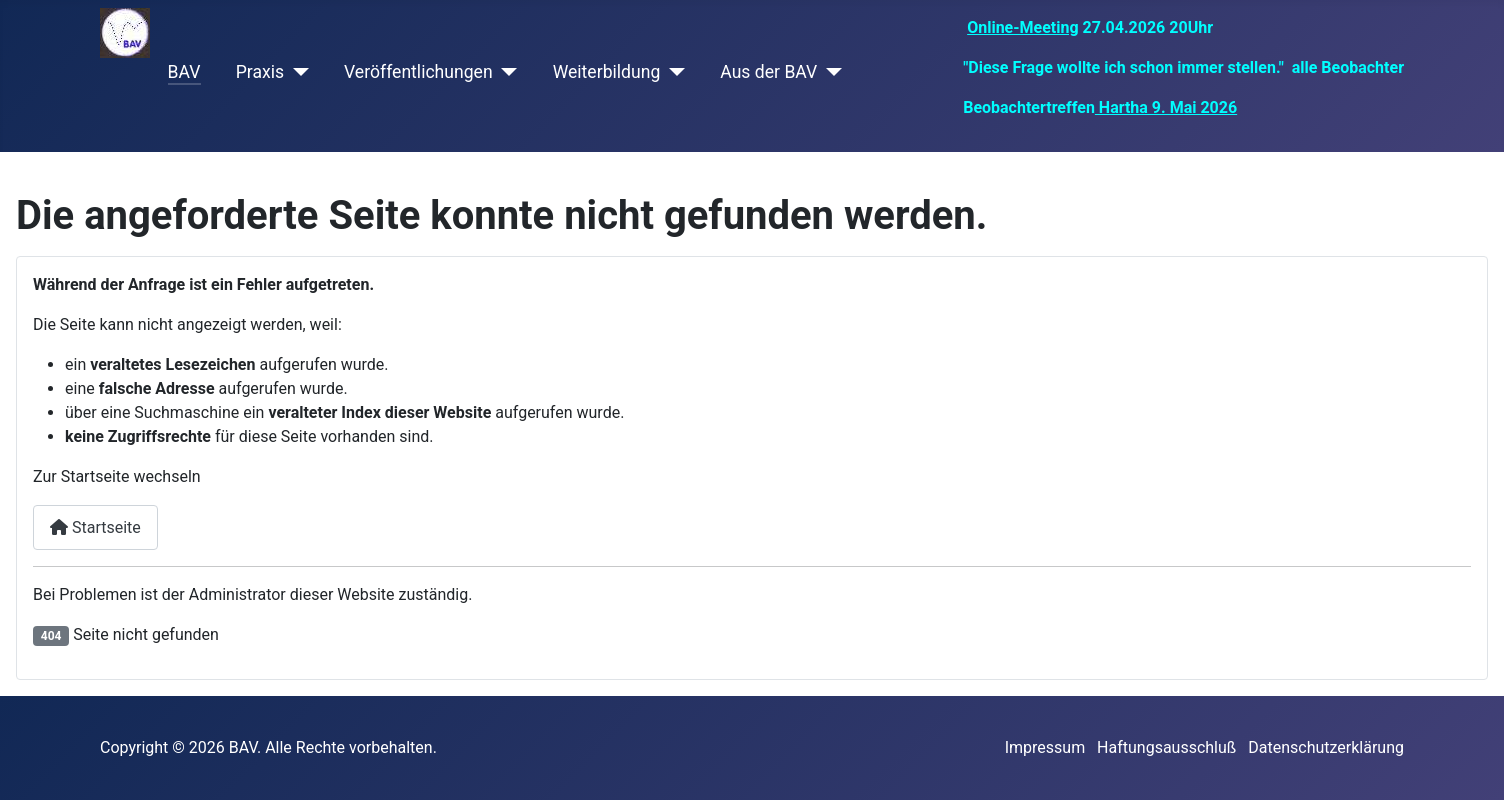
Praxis (260, 72)
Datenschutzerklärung (1326, 747)
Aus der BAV (768, 72)
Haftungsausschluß (1166, 747)
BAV (184, 72)
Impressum (1045, 747)
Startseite (95, 527)
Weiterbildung (607, 72)
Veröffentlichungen (418, 72)
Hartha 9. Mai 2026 (1166, 107)
